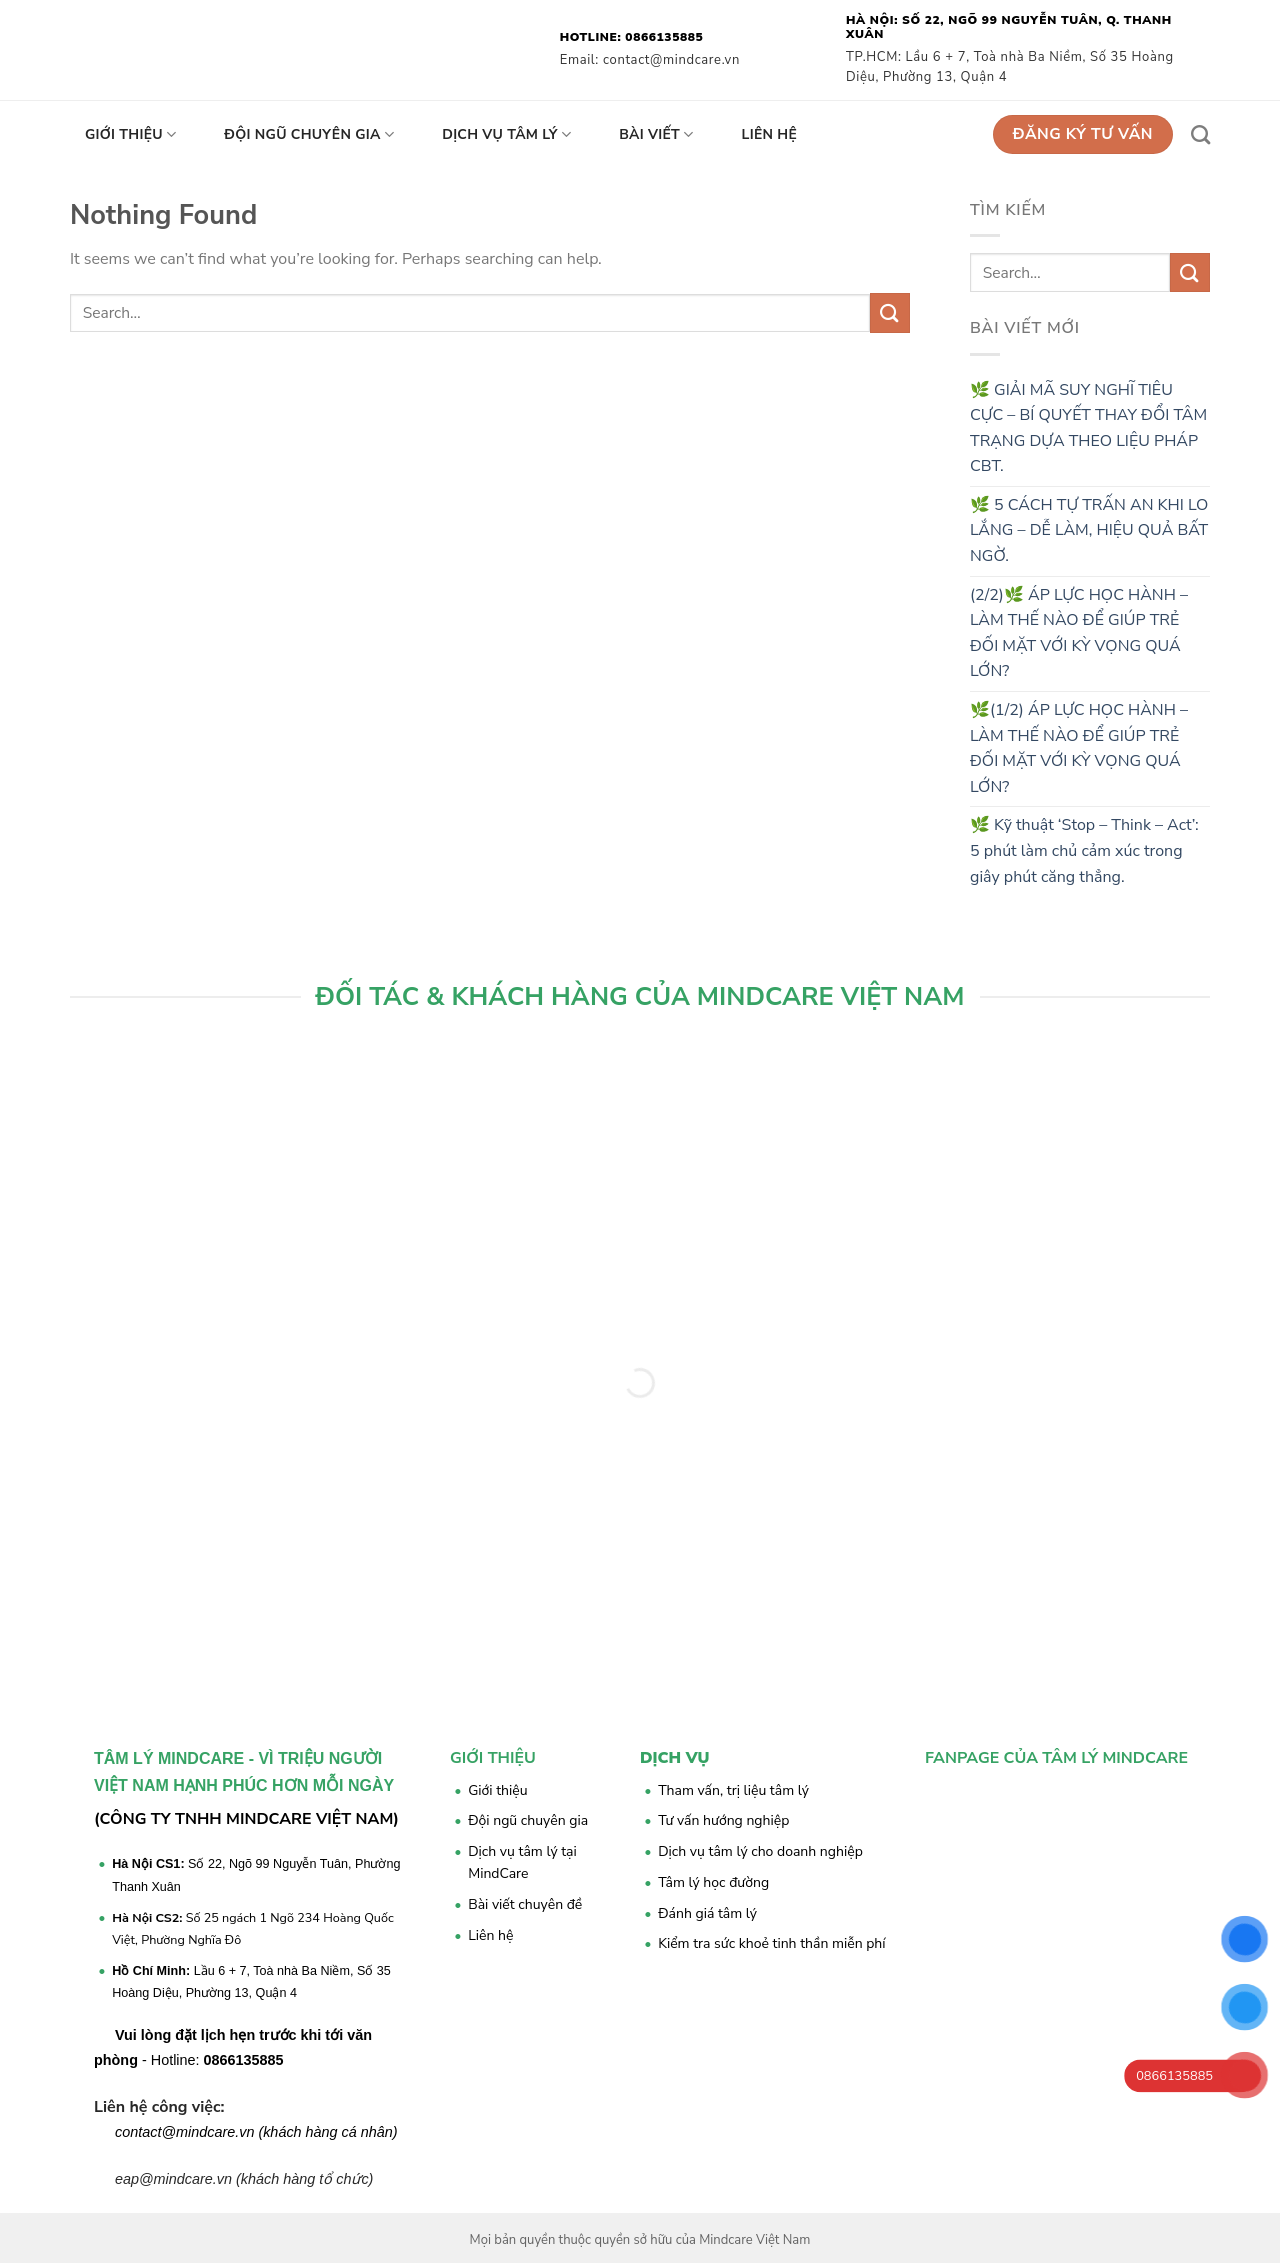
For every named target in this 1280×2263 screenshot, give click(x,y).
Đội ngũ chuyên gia (309, 135)
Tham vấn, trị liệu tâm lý (733, 1790)
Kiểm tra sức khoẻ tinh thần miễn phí (771, 1943)
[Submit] (890, 312)
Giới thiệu (130, 135)
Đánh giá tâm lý (707, 1913)
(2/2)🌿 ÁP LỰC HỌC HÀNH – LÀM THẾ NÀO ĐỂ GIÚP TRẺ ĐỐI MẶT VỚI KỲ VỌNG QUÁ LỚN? (1079, 633)
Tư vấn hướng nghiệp (723, 1820)
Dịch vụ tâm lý (506, 135)
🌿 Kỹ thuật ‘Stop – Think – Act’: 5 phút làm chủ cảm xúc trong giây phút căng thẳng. (1084, 850)
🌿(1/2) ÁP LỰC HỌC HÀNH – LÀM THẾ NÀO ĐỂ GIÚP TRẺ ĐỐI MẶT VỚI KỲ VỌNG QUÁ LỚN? (1079, 748)
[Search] (1200, 134)
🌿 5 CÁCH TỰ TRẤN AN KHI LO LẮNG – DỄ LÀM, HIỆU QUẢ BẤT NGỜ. (1089, 530)
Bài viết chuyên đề (525, 1904)
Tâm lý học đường (713, 1882)
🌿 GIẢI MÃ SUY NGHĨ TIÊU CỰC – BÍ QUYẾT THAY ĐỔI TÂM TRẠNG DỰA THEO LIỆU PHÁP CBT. (1088, 428)
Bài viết (656, 135)
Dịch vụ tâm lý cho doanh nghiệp (760, 1851)
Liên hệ (770, 134)
